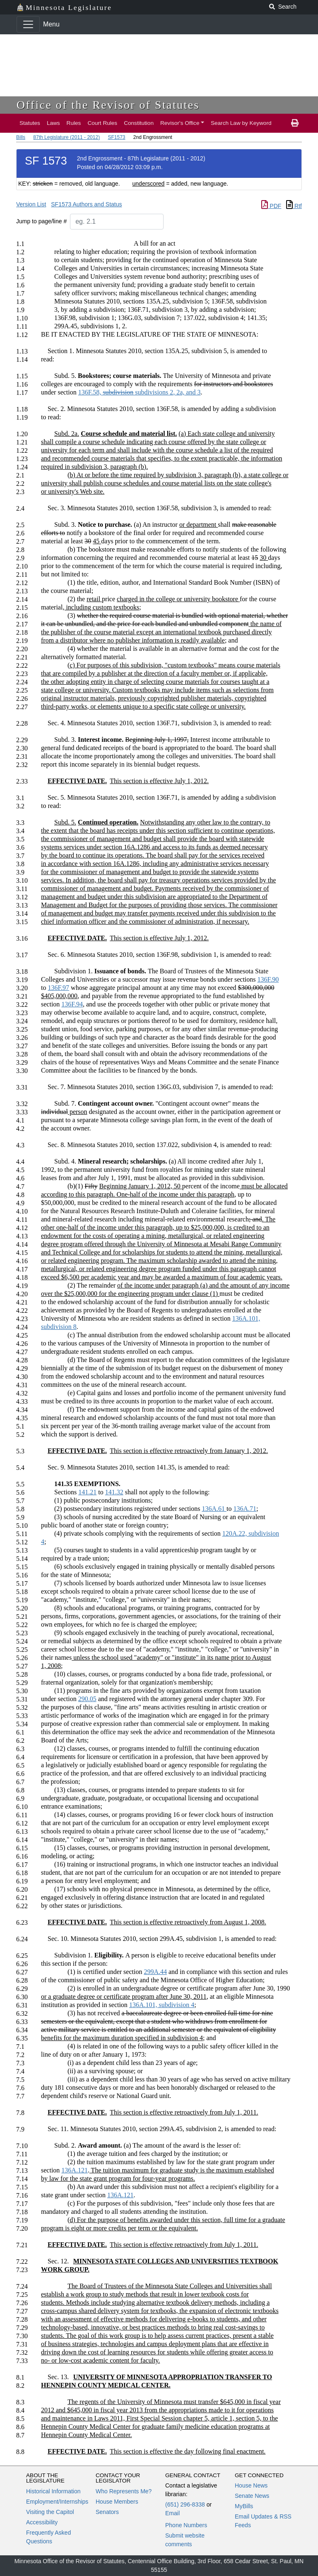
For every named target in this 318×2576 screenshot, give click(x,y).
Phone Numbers (186, 2525)
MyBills (244, 2506)
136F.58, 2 (139, 392)
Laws (53, 123)
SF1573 (116, 137)
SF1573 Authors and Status (86, 204)
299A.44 (155, 1971)
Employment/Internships (57, 2501)
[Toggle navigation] (28, 24)
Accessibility (42, 2522)
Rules (74, 123)
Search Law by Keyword (241, 123)
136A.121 (74, 2170)
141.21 (87, 1492)
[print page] (295, 123)
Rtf (294, 206)
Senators (107, 2512)
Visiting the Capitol (50, 2512)
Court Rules (102, 123)
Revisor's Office (180, 123)
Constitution (139, 123)
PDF (271, 206)
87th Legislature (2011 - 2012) (66, 137)
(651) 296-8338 (185, 2504)
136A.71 (244, 1508)
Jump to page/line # (41, 221)
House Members (117, 2501)
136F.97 (58, 987)
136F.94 (72, 1004)
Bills (20, 137)
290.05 (87, 1698)
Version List (31, 204)
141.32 (114, 1492)
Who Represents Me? (124, 2491)
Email (172, 2513)
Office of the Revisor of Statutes (108, 104)
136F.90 (268, 979)
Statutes (29, 123)
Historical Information (53, 2491)
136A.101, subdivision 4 (161, 2004)
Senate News (252, 2495)
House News (251, 2485)
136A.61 (214, 1508)
